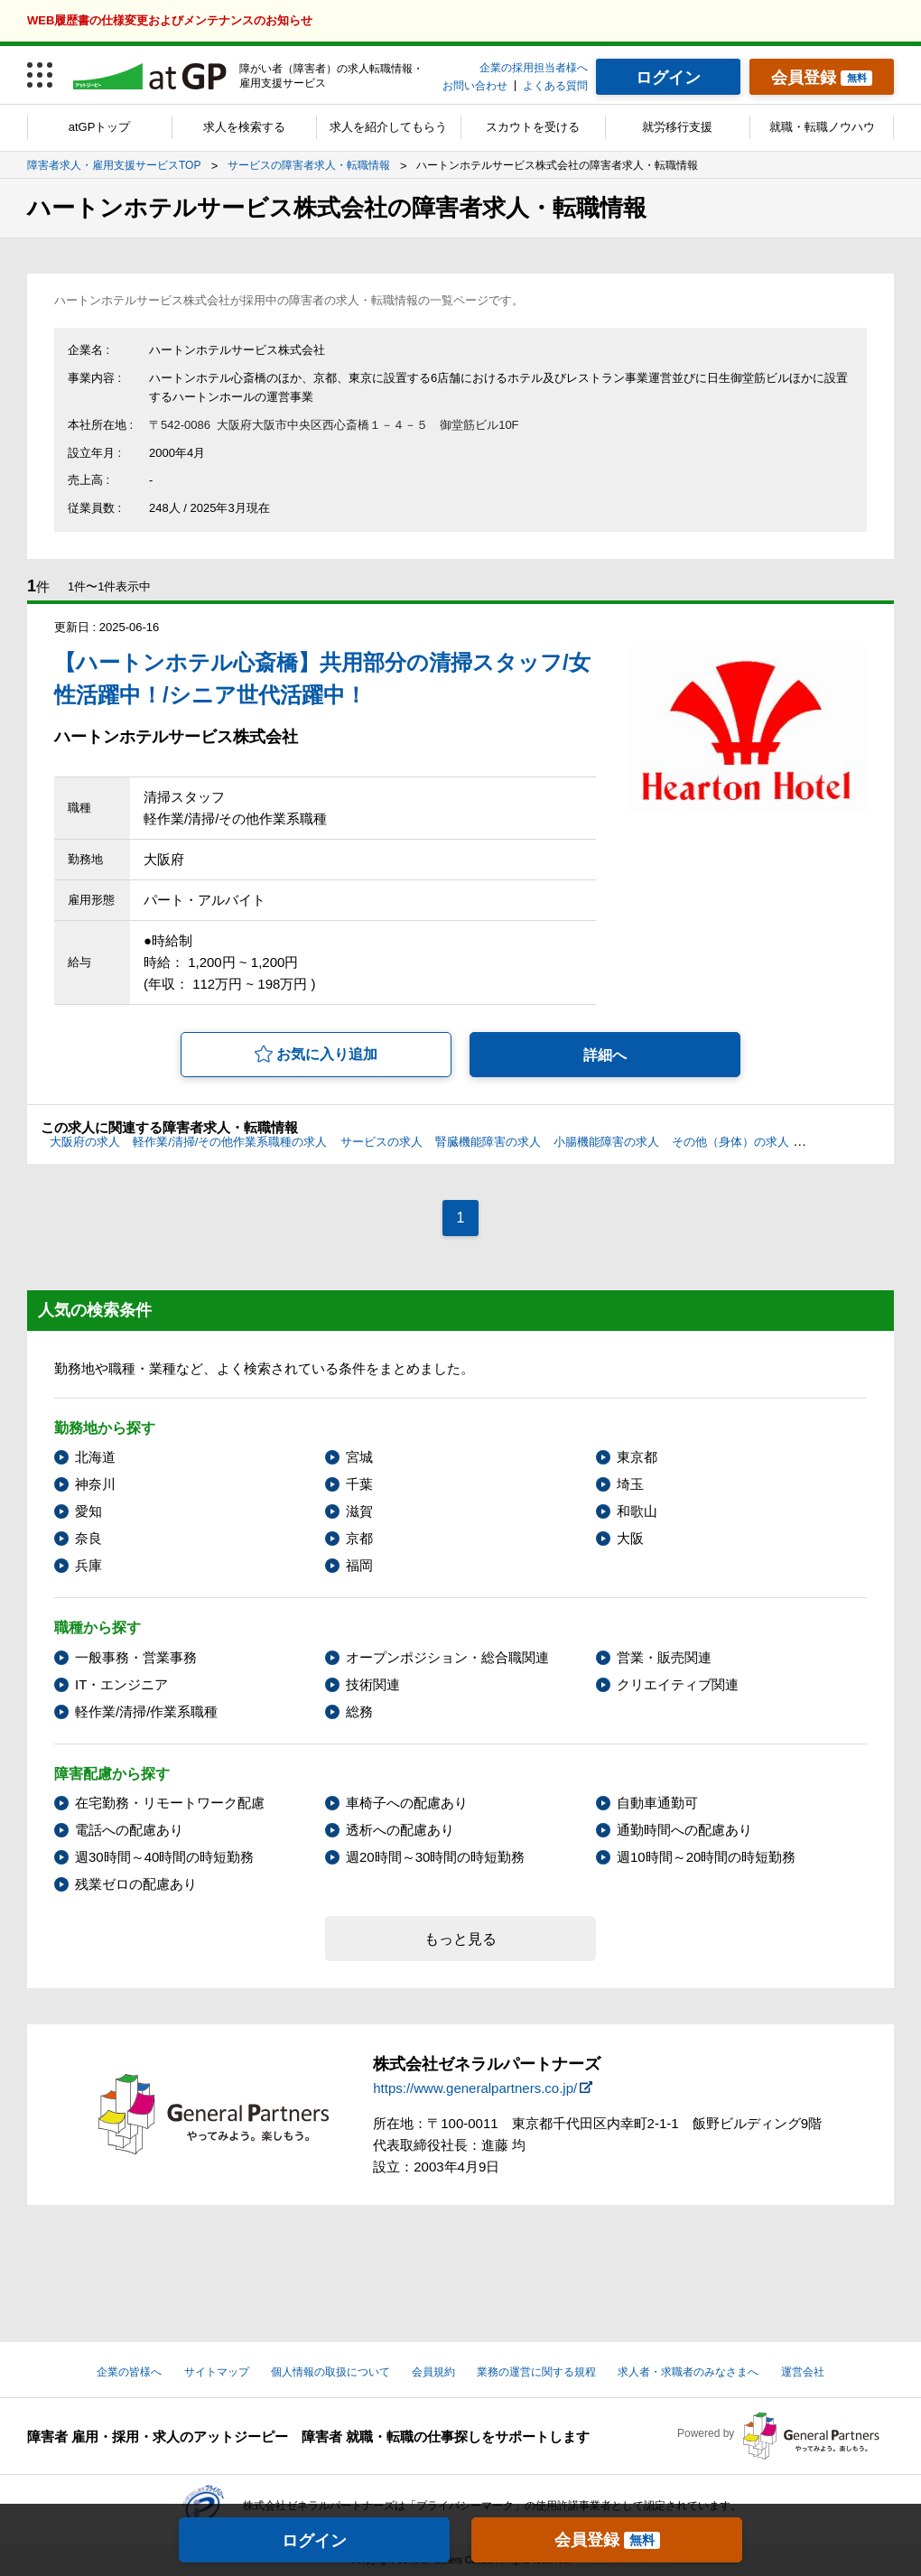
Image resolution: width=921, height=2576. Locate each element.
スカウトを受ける (533, 127)
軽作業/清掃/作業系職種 (146, 1711)
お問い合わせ (474, 85)
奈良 (88, 1538)
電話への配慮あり (129, 1829)
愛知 (88, 1511)
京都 (359, 1538)
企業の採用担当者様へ (533, 67)
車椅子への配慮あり (407, 1802)
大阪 (630, 1538)
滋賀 (359, 1511)
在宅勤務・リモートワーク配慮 (170, 1802)
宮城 (359, 1457)
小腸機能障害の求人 (606, 1142)
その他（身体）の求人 (730, 1142)
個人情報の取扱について (330, 2372)
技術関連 (373, 1684)
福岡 (359, 1565)
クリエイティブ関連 (678, 1684)
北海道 (95, 1457)
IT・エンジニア (121, 1684)
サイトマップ (216, 2372)
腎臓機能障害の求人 (488, 1142)
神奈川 (95, 1484)
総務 (359, 1711)
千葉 (359, 1484)
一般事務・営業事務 (136, 1657)
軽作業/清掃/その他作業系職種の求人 (230, 1142)
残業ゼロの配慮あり (136, 1884)
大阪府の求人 (85, 1142)
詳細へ (605, 1055)
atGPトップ (100, 127)
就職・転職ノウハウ (822, 127)
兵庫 (88, 1565)
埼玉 (630, 1484)
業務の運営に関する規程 (536, 2372)
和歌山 (637, 1511)
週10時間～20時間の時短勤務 (706, 1857)
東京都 (637, 1457)
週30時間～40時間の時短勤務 (164, 1857)
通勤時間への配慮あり (684, 1829)
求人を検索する (244, 127)
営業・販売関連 (664, 1657)
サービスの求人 (381, 1142)
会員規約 (433, 2372)
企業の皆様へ (129, 2372)
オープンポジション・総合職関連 (447, 1657)
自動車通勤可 (657, 1802)
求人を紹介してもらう (388, 127)
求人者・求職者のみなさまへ (688, 2372)
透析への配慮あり (400, 1829)
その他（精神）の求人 (860, 1142)
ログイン (314, 2541)
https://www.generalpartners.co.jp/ (475, 2088)
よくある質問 (555, 85)
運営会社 (802, 2372)
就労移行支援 (677, 127)
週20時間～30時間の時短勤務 (435, 1857)
